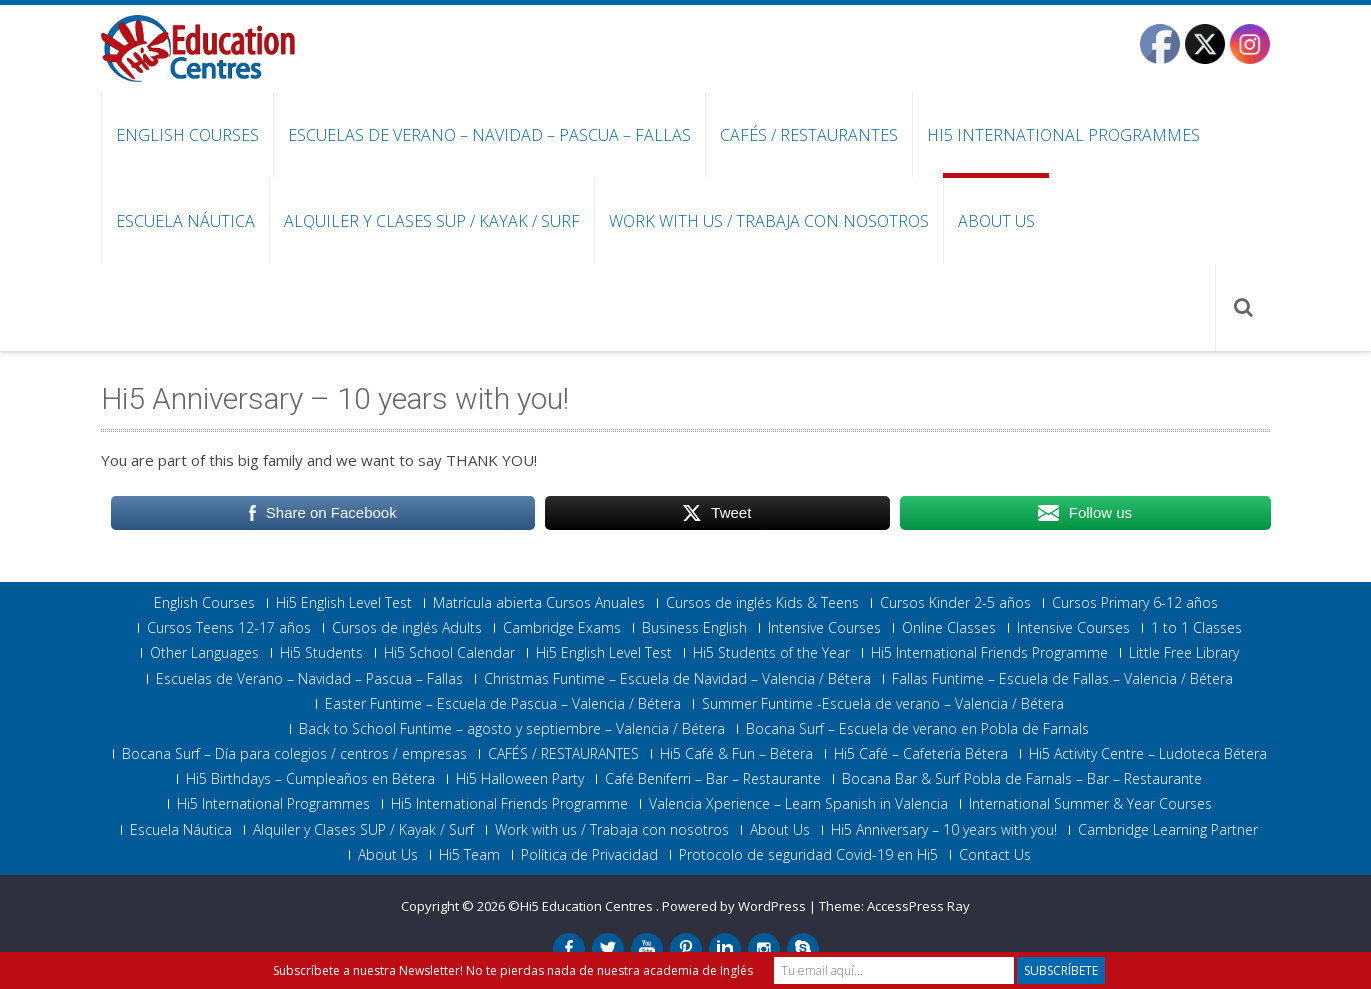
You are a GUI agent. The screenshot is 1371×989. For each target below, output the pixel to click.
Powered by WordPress (734, 906)
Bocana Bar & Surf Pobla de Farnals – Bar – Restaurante (1022, 779)
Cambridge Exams (562, 628)
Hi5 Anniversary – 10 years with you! (944, 830)
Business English (694, 628)
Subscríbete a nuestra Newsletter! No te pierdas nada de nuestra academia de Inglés (513, 970)
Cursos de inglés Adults (407, 628)
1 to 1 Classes (1196, 628)
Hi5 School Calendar (449, 653)
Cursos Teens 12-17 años (229, 628)
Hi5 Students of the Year (771, 653)
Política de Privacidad (589, 855)
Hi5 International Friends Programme (989, 653)
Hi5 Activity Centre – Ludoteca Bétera (1148, 754)
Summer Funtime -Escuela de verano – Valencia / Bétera (883, 704)
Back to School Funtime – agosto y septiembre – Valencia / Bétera (512, 729)
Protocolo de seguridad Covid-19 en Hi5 (808, 855)
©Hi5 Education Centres (582, 906)
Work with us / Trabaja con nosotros (769, 221)
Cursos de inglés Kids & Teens (762, 603)
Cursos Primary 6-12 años (1135, 603)
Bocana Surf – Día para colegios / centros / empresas (294, 754)
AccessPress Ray (918, 906)
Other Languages (204, 653)
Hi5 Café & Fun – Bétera (736, 754)
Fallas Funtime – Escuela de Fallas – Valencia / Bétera (1062, 679)
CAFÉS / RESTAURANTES (809, 135)
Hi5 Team (469, 855)
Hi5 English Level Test (344, 603)
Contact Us (995, 855)
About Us (996, 221)
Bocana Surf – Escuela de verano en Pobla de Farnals (917, 729)
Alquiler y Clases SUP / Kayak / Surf (432, 221)
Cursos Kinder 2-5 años (955, 603)
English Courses (187, 135)
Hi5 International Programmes (1063, 135)
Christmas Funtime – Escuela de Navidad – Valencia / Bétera (677, 679)
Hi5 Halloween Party (520, 779)
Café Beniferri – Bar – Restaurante (713, 779)
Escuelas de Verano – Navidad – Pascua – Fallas (489, 135)
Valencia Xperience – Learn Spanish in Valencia (798, 804)
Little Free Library (1184, 653)
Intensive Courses (824, 628)
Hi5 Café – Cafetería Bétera (921, 754)
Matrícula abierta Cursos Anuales (539, 603)
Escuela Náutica (185, 221)
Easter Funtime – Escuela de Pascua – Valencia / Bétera (503, 704)
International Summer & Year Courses (1090, 804)
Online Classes (949, 628)
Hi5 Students (321, 653)
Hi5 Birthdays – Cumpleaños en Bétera (310, 779)
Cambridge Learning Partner (1168, 830)
